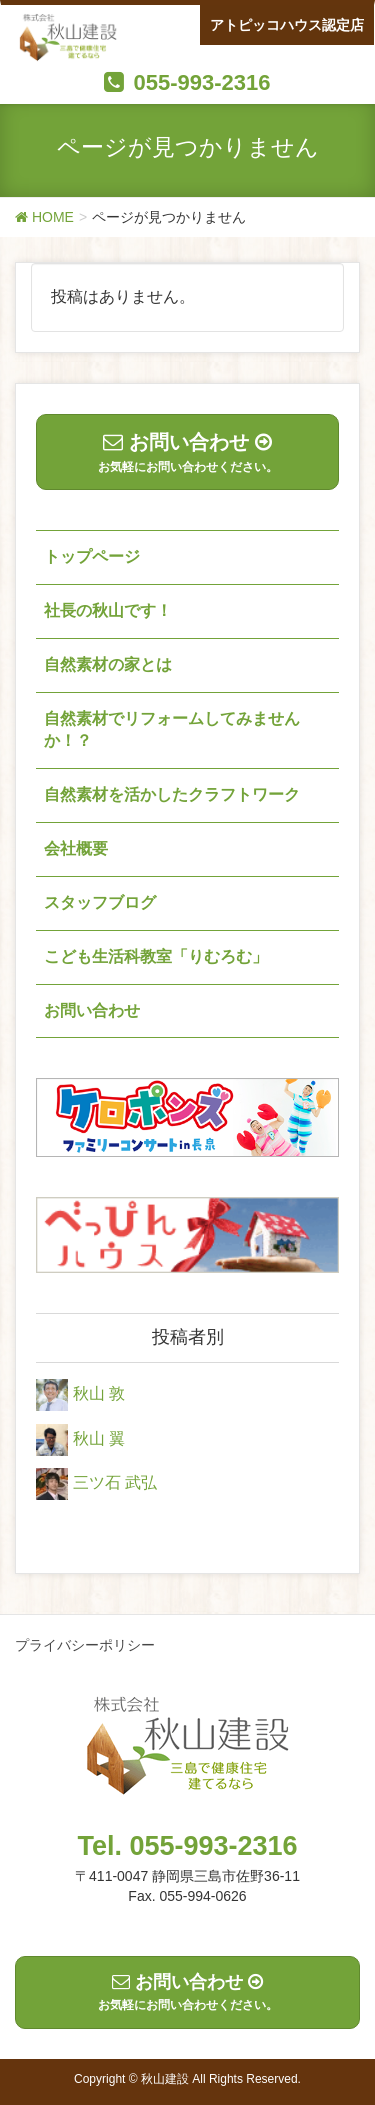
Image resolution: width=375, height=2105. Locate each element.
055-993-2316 (201, 82)
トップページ (92, 556)
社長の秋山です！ (108, 610)
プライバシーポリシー (85, 1645)
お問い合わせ (92, 1010)
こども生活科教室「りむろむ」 (156, 956)
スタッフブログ (100, 902)
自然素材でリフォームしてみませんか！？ (172, 730)
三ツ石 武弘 (115, 1483)
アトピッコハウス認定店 (287, 25)
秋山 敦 (99, 1393)
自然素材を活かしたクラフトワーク (172, 794)
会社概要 (76, 848)
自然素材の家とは (108, 664)
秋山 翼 (99, 1438)
